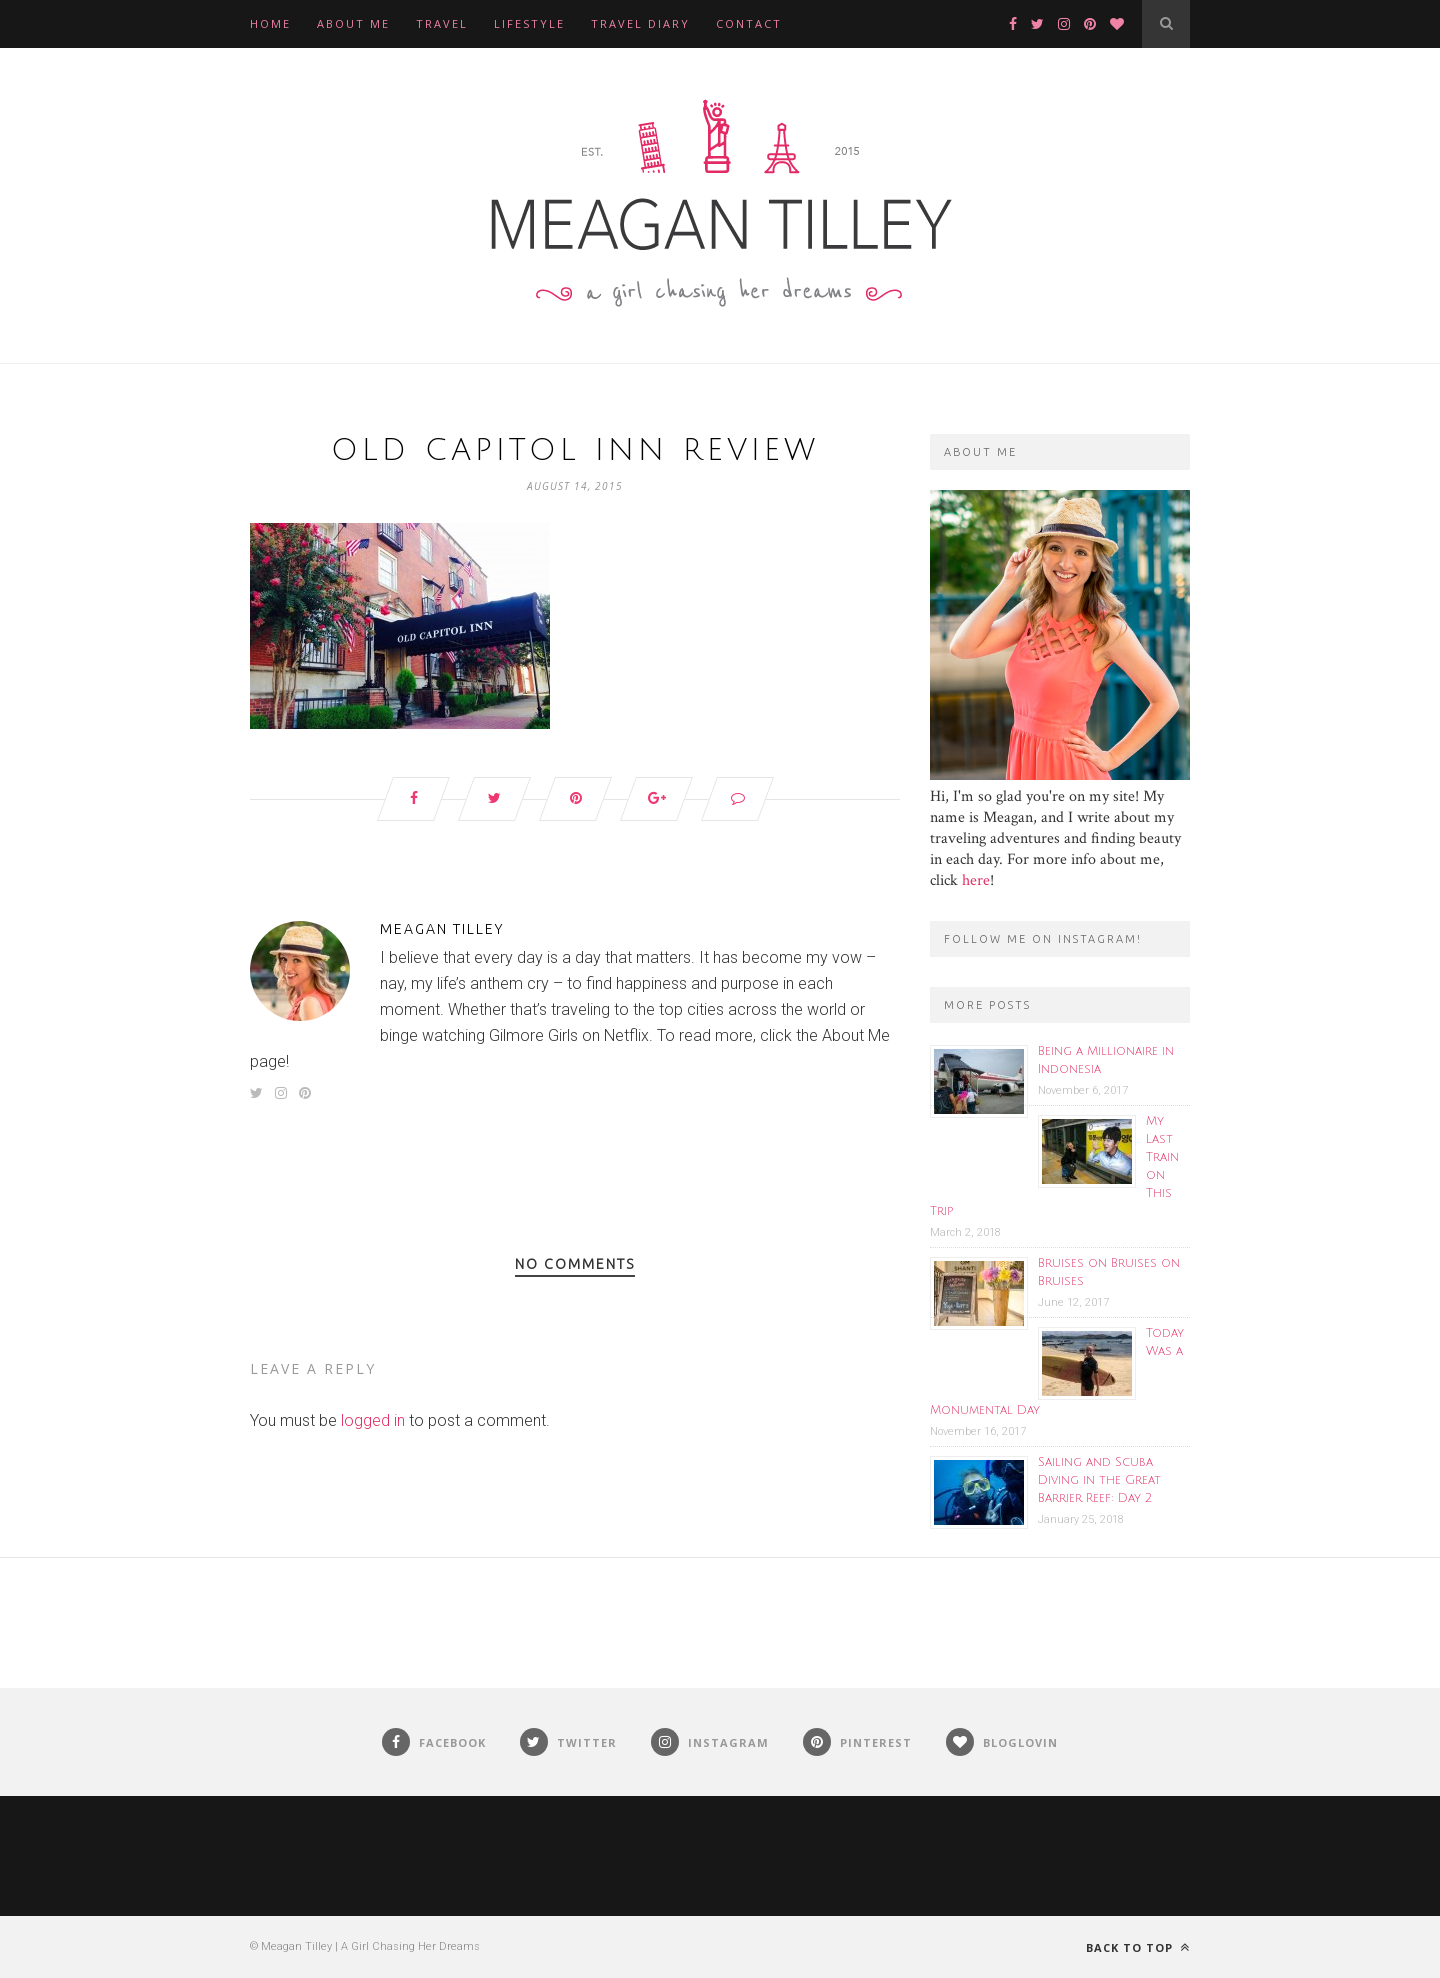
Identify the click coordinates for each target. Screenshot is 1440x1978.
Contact (749, 23)
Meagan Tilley (442, 929)
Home (270, 23)
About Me (353, 23)
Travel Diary (640, 23)
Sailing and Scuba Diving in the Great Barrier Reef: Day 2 (1099, 1480)
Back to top (1138, 1947)
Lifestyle (529, 23)
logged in (373, 1420)
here (976, 880)
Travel (442, 23)
